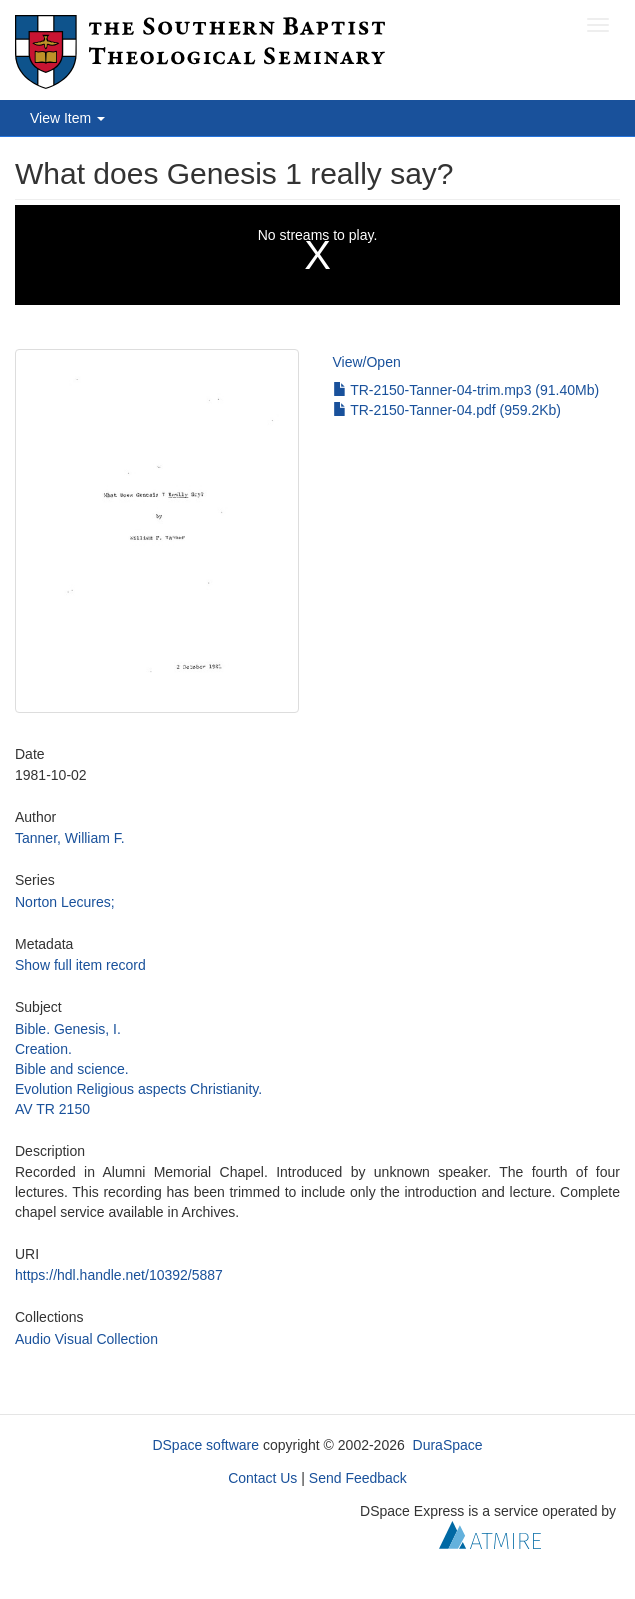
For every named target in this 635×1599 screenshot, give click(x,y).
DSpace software (205, 1445)
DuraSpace (448, 1445)
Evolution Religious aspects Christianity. (138, 1089)
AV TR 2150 (52, 1109)
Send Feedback (358, 1478)
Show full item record (80, 965)
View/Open (367, 362)
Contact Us (262, 1478)
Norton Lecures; (65, 902)
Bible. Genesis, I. (68, 1029)
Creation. (43, 1049)
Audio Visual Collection (86, 1339)
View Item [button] (67, 118)
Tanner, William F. (70, 838)
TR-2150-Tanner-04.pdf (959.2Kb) (447, 410)
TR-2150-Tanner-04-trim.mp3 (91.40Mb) (466, 390)
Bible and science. (72, 1069)
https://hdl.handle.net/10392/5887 (119, 1275)
